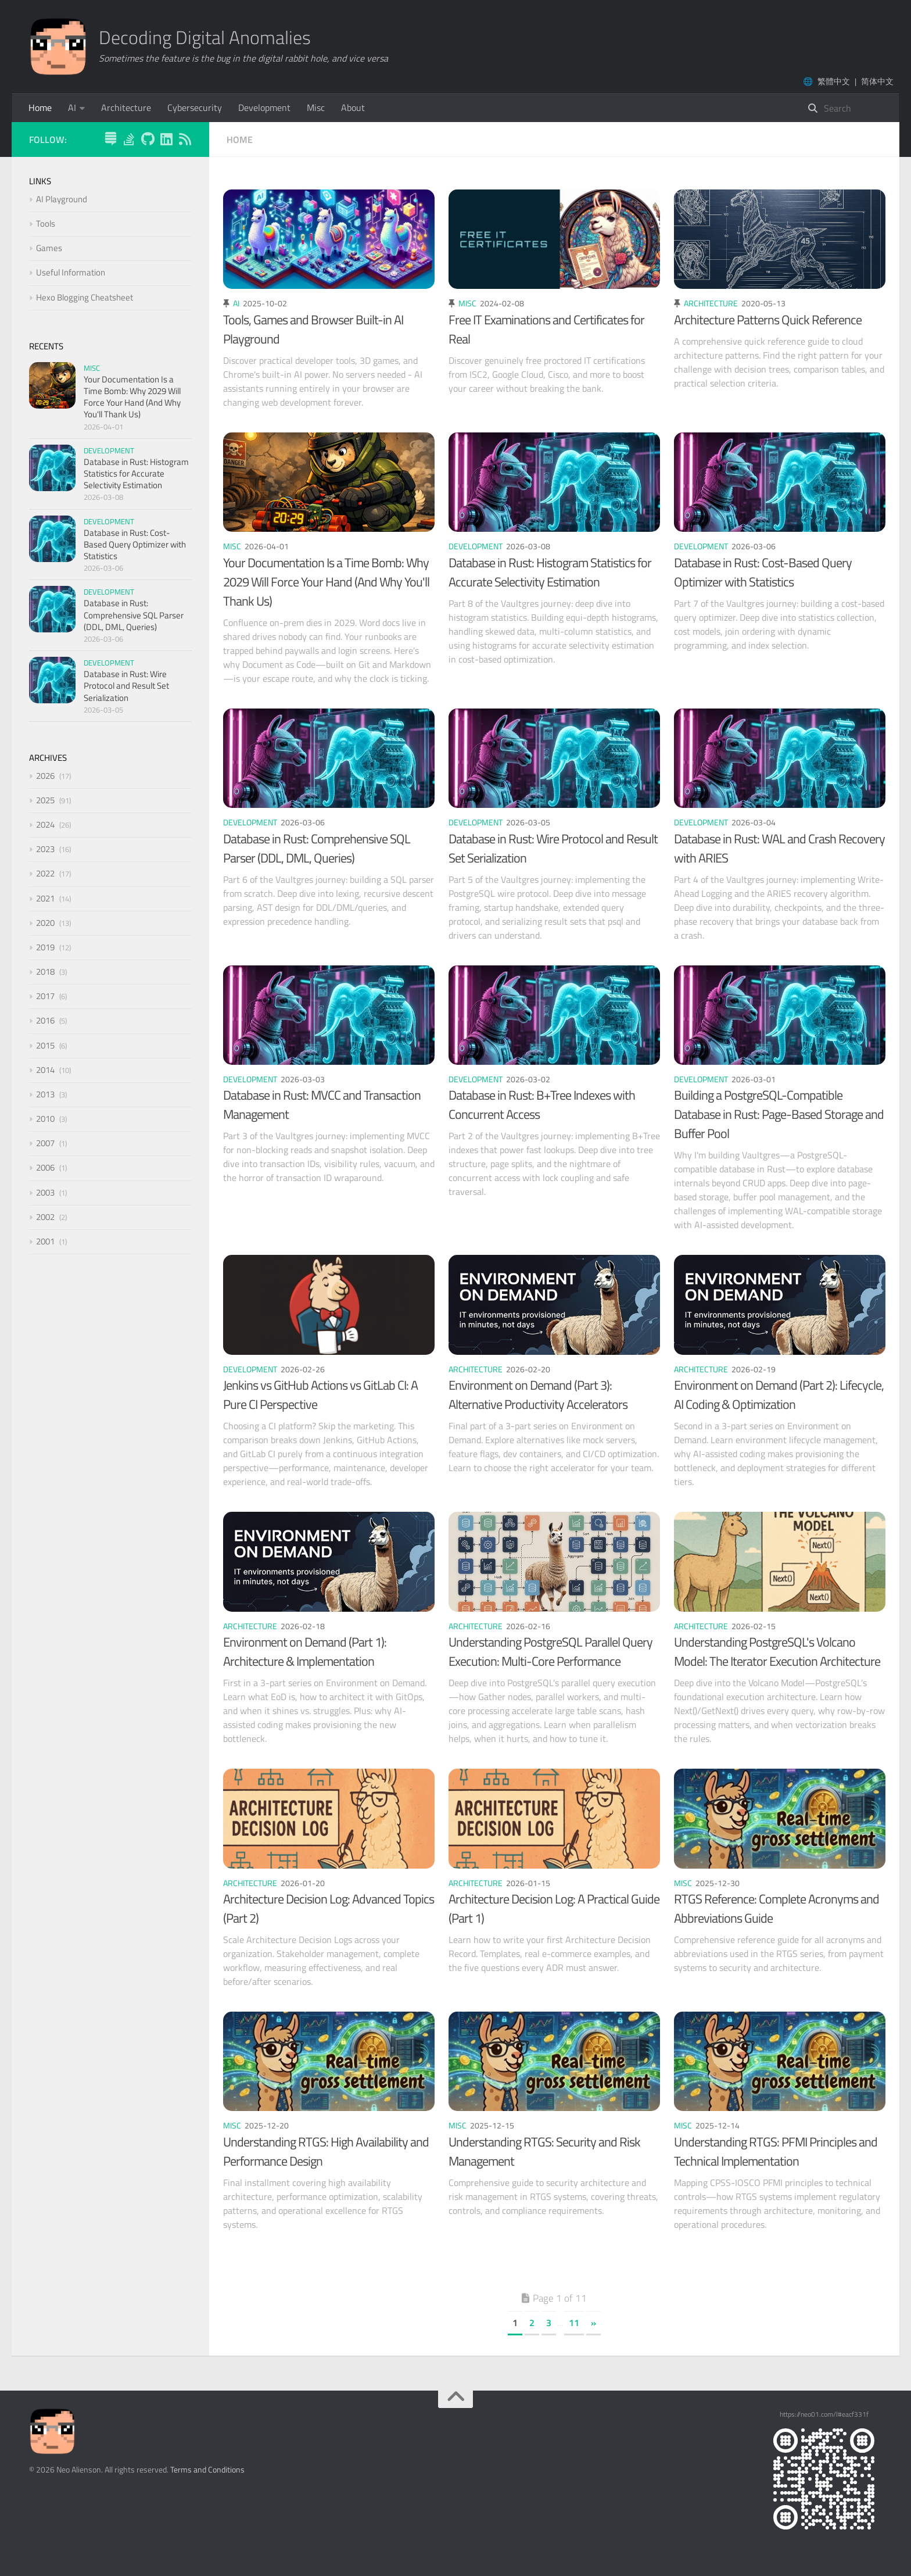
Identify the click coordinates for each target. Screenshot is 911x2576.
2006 (45, 1167)
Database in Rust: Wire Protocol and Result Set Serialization (553, 848)
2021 (45, 898)
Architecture (126, 108)
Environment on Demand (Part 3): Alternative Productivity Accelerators (538, 1394)
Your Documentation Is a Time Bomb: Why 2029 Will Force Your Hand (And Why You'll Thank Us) (326, 582)
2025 (45, 800)
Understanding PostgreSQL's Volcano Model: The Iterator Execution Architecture (777, 1651)
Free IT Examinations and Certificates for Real (546, 329)
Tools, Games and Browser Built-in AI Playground (313, 329)
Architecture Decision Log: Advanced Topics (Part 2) (328, 1908)
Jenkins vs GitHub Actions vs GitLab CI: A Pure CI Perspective (320, 1394)
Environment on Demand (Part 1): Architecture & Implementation (304, 1651)
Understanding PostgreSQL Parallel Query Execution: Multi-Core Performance (550, 1651)
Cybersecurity (194, 108)
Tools (45, 223)
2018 (45, 971)
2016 (45, 1020)
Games (49, 248)
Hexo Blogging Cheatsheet (84, 297)
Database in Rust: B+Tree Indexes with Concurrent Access (542, 1104)
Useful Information (70, 272)
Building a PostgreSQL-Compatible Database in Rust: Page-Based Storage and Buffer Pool (779, 1114)
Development (264, 108)
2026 (45, 775)
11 (574, 2323)
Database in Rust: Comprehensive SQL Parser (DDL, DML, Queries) (316, 848)
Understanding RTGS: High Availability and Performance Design (326, 2151)
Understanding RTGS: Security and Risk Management (544, 2151)
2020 (45, 922)
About (353, 108)
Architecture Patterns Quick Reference (768, 320)
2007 (45, 1143)
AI (72, 108)
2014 (45, 1069)
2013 (45, 1094)
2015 (45, 1045)
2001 (45, 1241)
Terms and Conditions (207, 2469)
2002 (45, 1216)
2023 (45, 849)
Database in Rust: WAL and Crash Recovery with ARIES (779, 848)
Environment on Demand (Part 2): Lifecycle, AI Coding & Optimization (779, 1394)
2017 (45, 996)
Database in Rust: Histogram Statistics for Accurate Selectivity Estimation (550, 572)
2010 (45, 1118)
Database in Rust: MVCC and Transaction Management (322, 1104)
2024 (45, 824)
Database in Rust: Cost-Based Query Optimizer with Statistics (763, 572)
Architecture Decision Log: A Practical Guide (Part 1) (554, 1908)
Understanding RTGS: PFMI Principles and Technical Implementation (775, 2151)
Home (40, 108)
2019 (45, 947)
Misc (316, 108)
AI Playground (61, 199)
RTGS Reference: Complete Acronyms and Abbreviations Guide (776, 1908)
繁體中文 (833, 81)
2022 (45, 873)
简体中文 (877, 81)
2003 (45, 1192)
